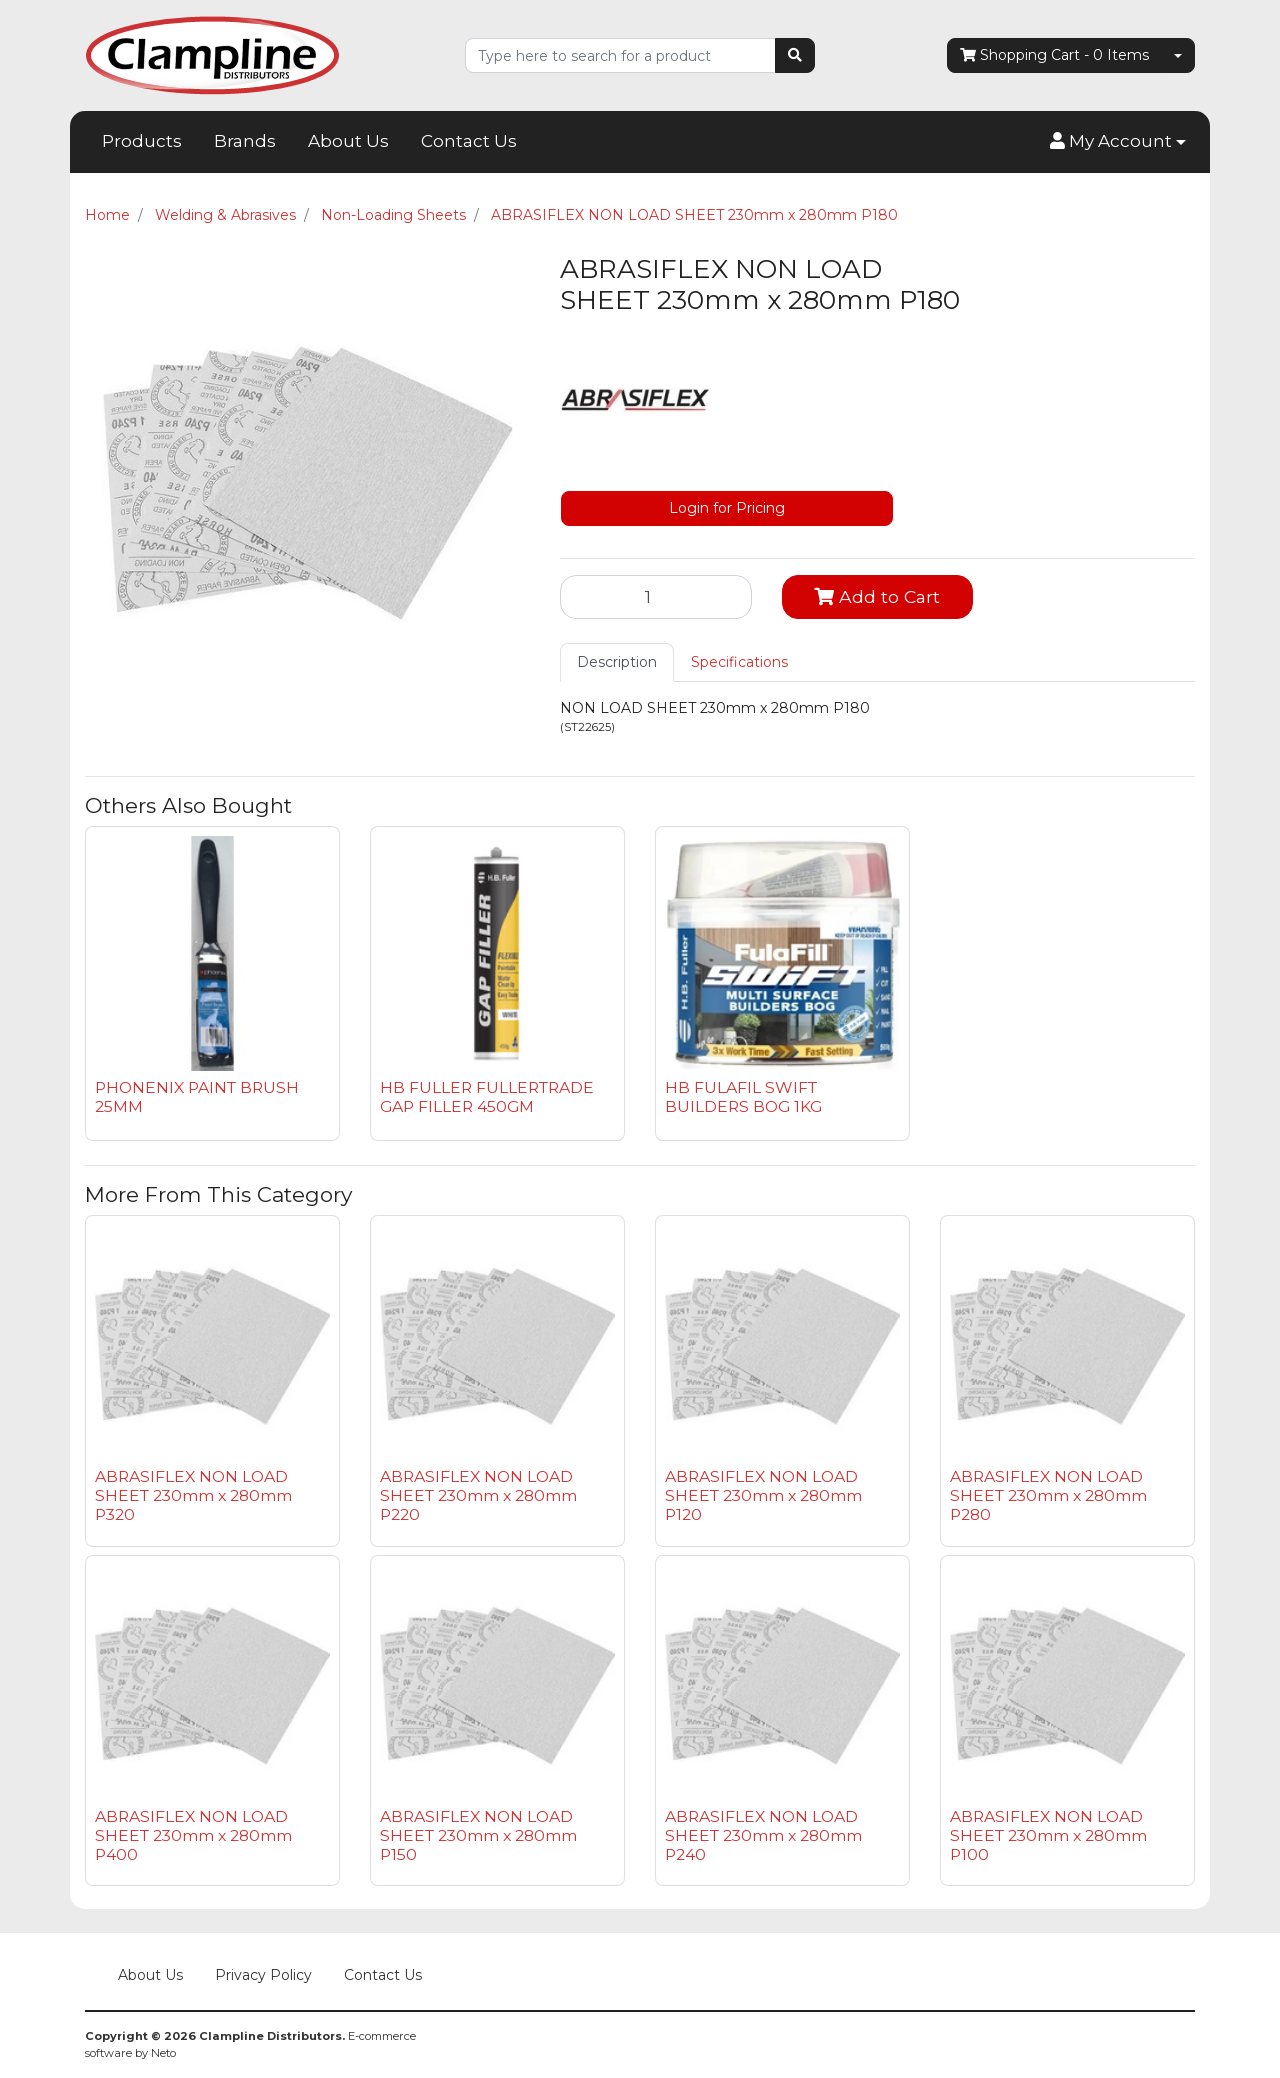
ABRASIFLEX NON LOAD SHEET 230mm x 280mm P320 (193, 1495)
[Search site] (795, 55)
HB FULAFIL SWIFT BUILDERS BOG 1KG (743, 1097)
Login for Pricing (727, 508)
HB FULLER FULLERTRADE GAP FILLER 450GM (487, 1097)
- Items (1054, 55)
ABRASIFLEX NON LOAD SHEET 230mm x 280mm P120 (763, 1495)
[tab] (617, 662)
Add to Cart (877, 596)
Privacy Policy (263, 1975)
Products (142, 141)
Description (617, 662)
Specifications (739, 662)
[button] (1118, 142)
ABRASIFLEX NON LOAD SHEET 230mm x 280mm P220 (478, 1495)
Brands (245, 141)
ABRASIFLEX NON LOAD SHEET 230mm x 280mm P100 (1048, 1835)
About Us (348, 141)
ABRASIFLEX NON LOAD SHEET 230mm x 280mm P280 (1048, 1495)
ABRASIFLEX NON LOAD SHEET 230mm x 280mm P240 (763, 1835)
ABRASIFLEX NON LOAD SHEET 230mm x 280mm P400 (193, 1835)
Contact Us (469, 141)
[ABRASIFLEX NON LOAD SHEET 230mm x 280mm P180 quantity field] (656, 597)
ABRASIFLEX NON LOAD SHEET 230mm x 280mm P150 (478, 1835)
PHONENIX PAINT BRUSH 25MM (197, 1097)
